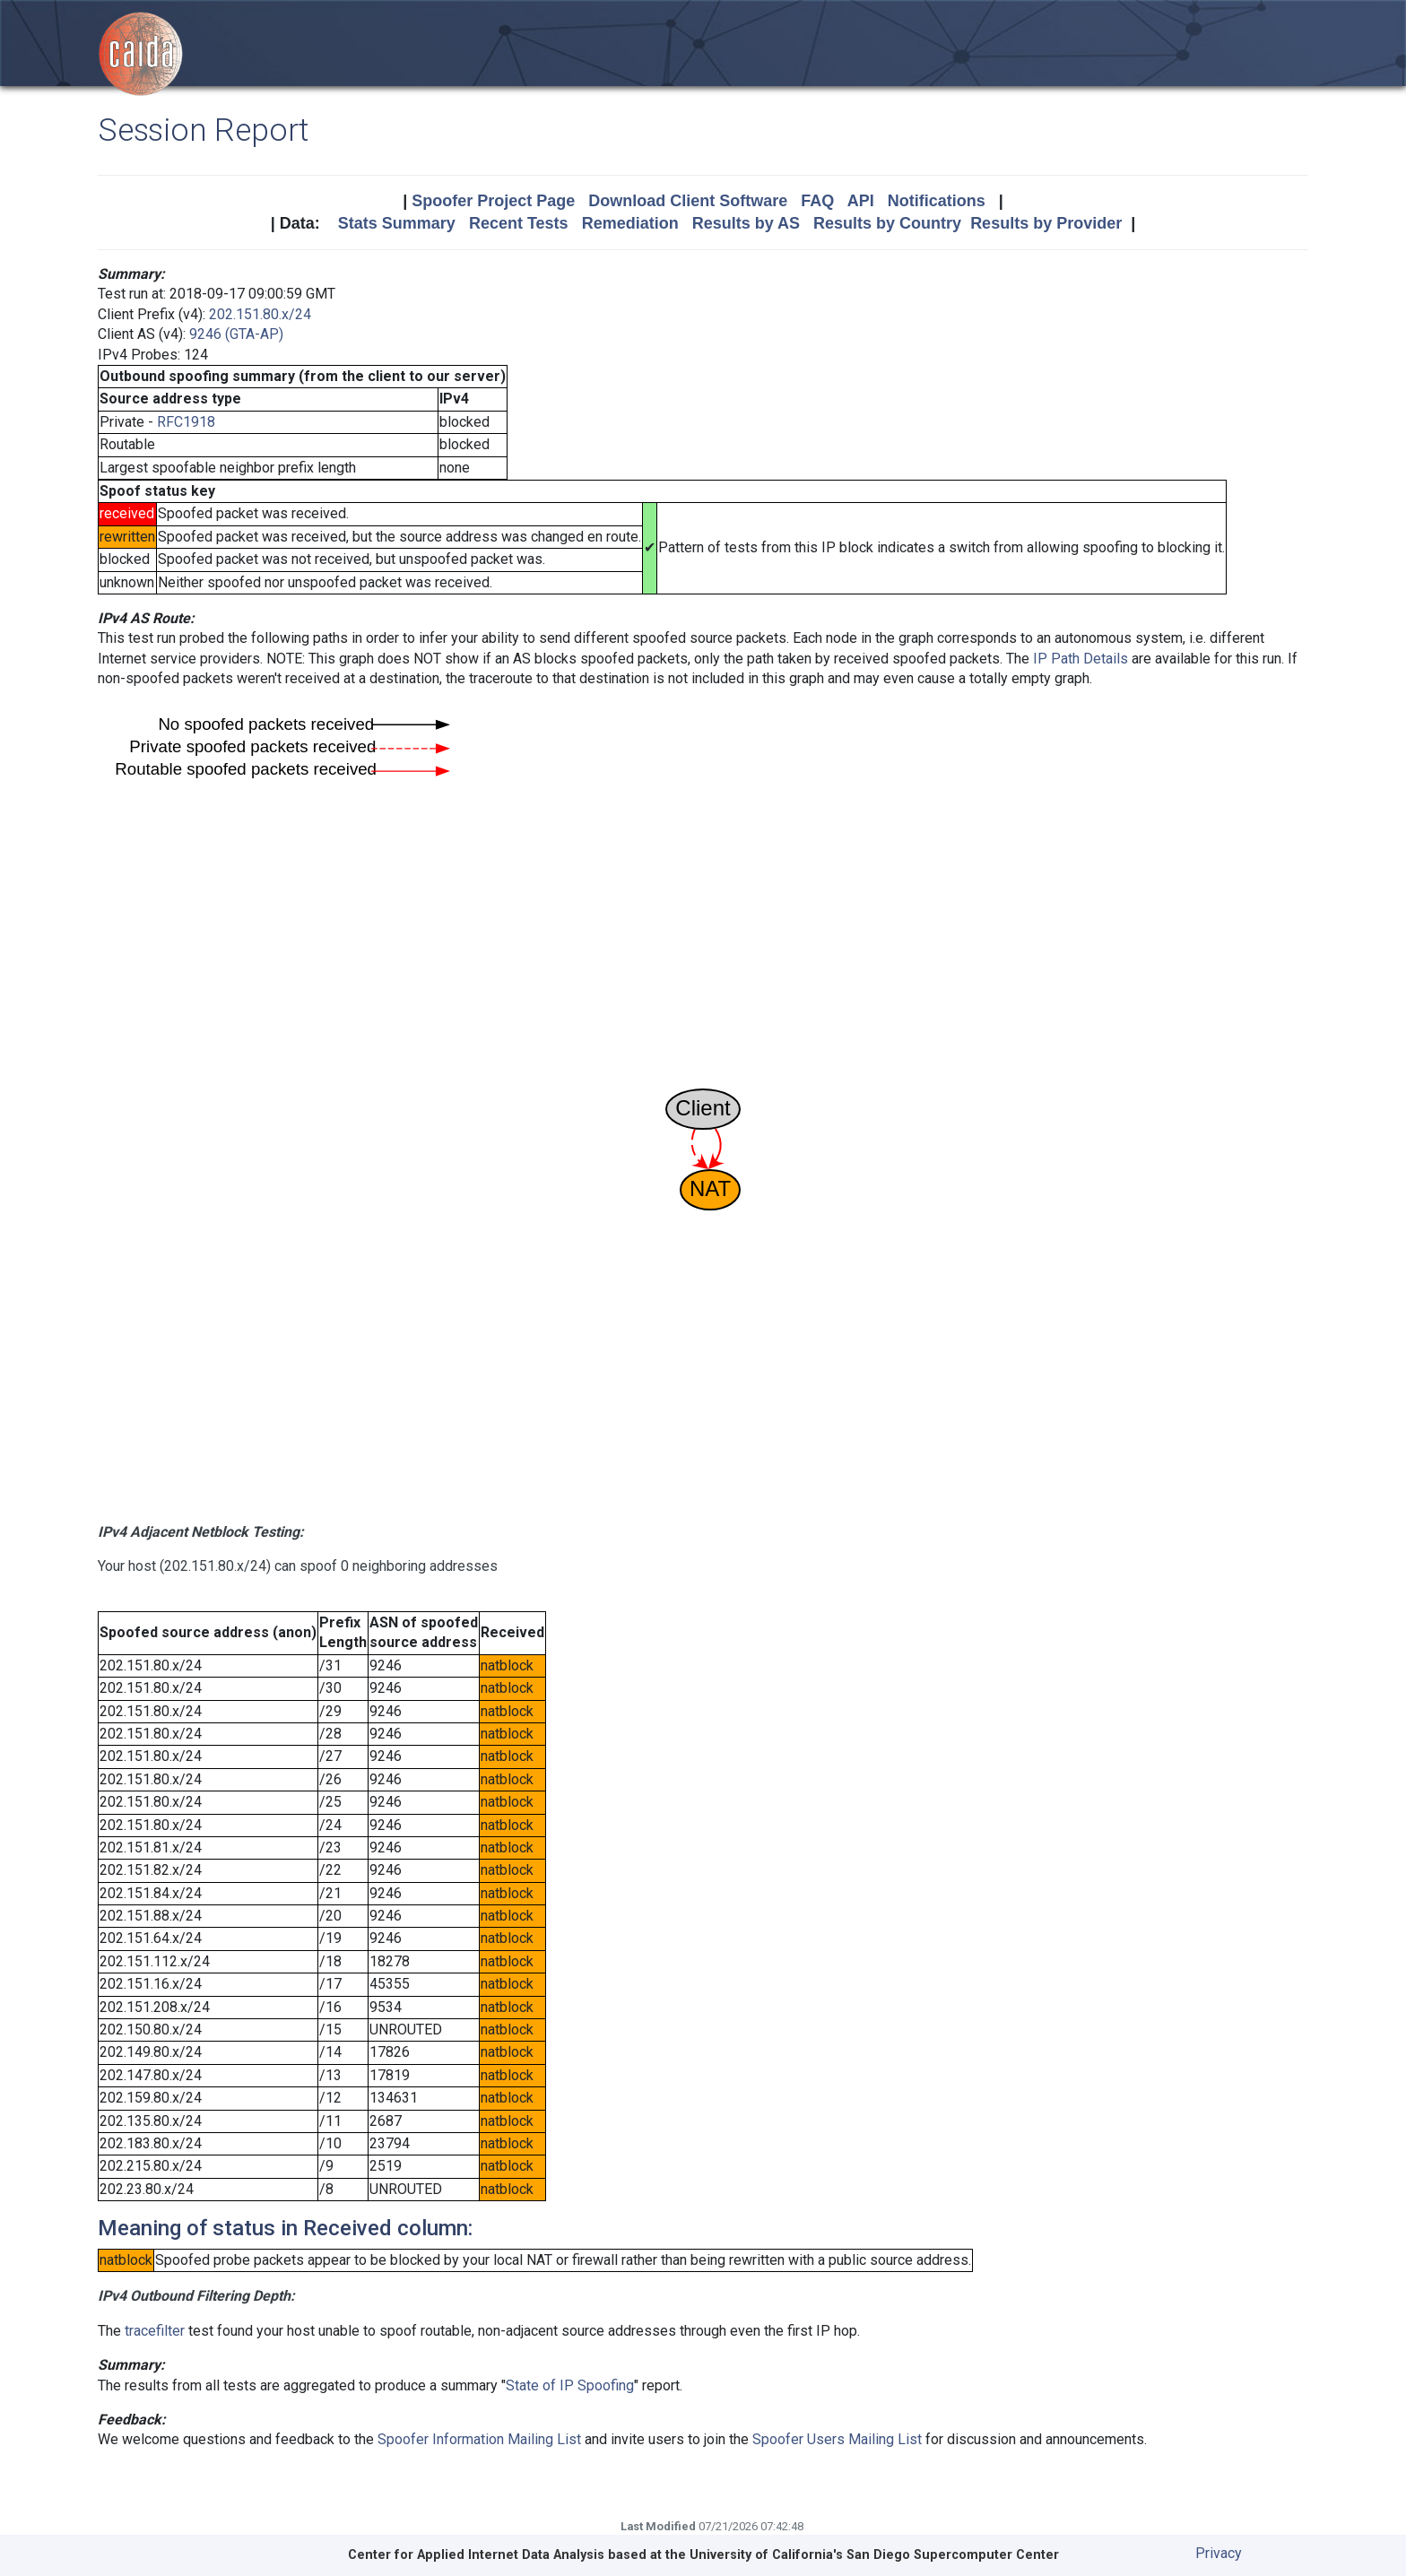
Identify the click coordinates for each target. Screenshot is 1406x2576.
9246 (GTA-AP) (236, 334)
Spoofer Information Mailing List (479, 2439)
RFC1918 (186, 421)
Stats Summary (397, 223)
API (860, 201)
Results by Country (887, 223)
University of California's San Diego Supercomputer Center (874, 2555)
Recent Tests (518, 223)
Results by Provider (1046, 223)
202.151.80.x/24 (260, 314)
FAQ (817, 201)
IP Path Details (1080, 658)
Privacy (1218, 2553)
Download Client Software (687, 201)
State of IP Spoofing (570, 2385)
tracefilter (155, 2330)
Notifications (936, 201)
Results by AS (746, 223)
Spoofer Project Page (493, 201)
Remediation (630, 223)
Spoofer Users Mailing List (837, 2439)
